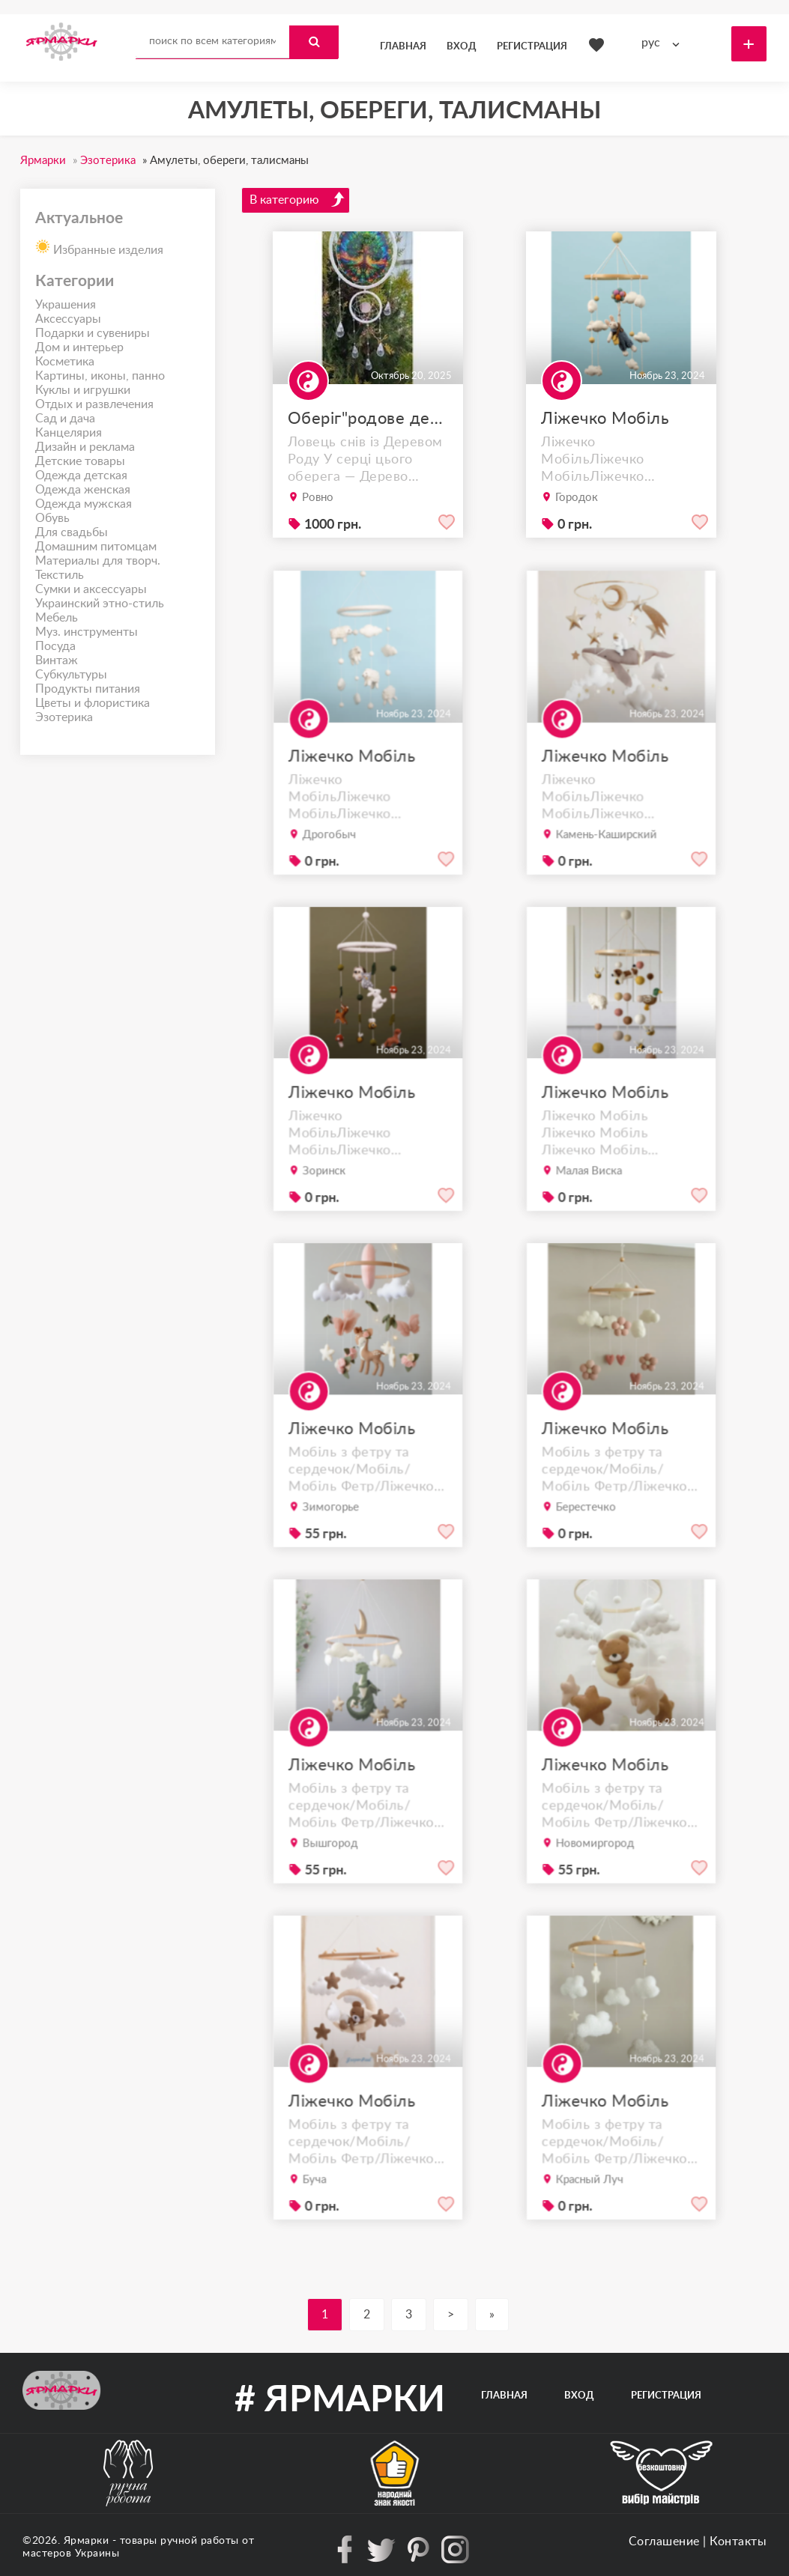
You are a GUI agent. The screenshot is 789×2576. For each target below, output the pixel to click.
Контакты (738, 2542)
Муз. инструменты (86, 632)
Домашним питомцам (96, 547)
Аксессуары (68, 319)
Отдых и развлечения (94, 404)
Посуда (55, 646)
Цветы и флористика (92, 703)
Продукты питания (87, 689)
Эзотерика (64, 717)
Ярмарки (86, 2541)
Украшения (65, 305)
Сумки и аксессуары (91, 589)
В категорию (297, 199)
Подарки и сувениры (92, 333)
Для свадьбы (71, 532)
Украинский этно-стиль (99, 604)
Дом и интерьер (79, 347)
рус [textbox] (650, 43)
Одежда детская (81, 476)
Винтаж (56, 660)
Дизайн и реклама (85, 447)
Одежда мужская (83, 504)
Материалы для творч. (97, 561)
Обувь (52, 518)
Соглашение (664, 2542)
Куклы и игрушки (82, 390)
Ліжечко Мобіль (605, 418)
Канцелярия (68, 433)
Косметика (64, 362)
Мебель (56, 618)
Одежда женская (82, 490)
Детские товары (80, 461)
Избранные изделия (99, 245)
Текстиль (59, 575)
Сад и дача (65, 419)
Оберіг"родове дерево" (368, 418)
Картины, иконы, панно (100, 376)
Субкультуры (71, 675)
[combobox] (663, 43)
